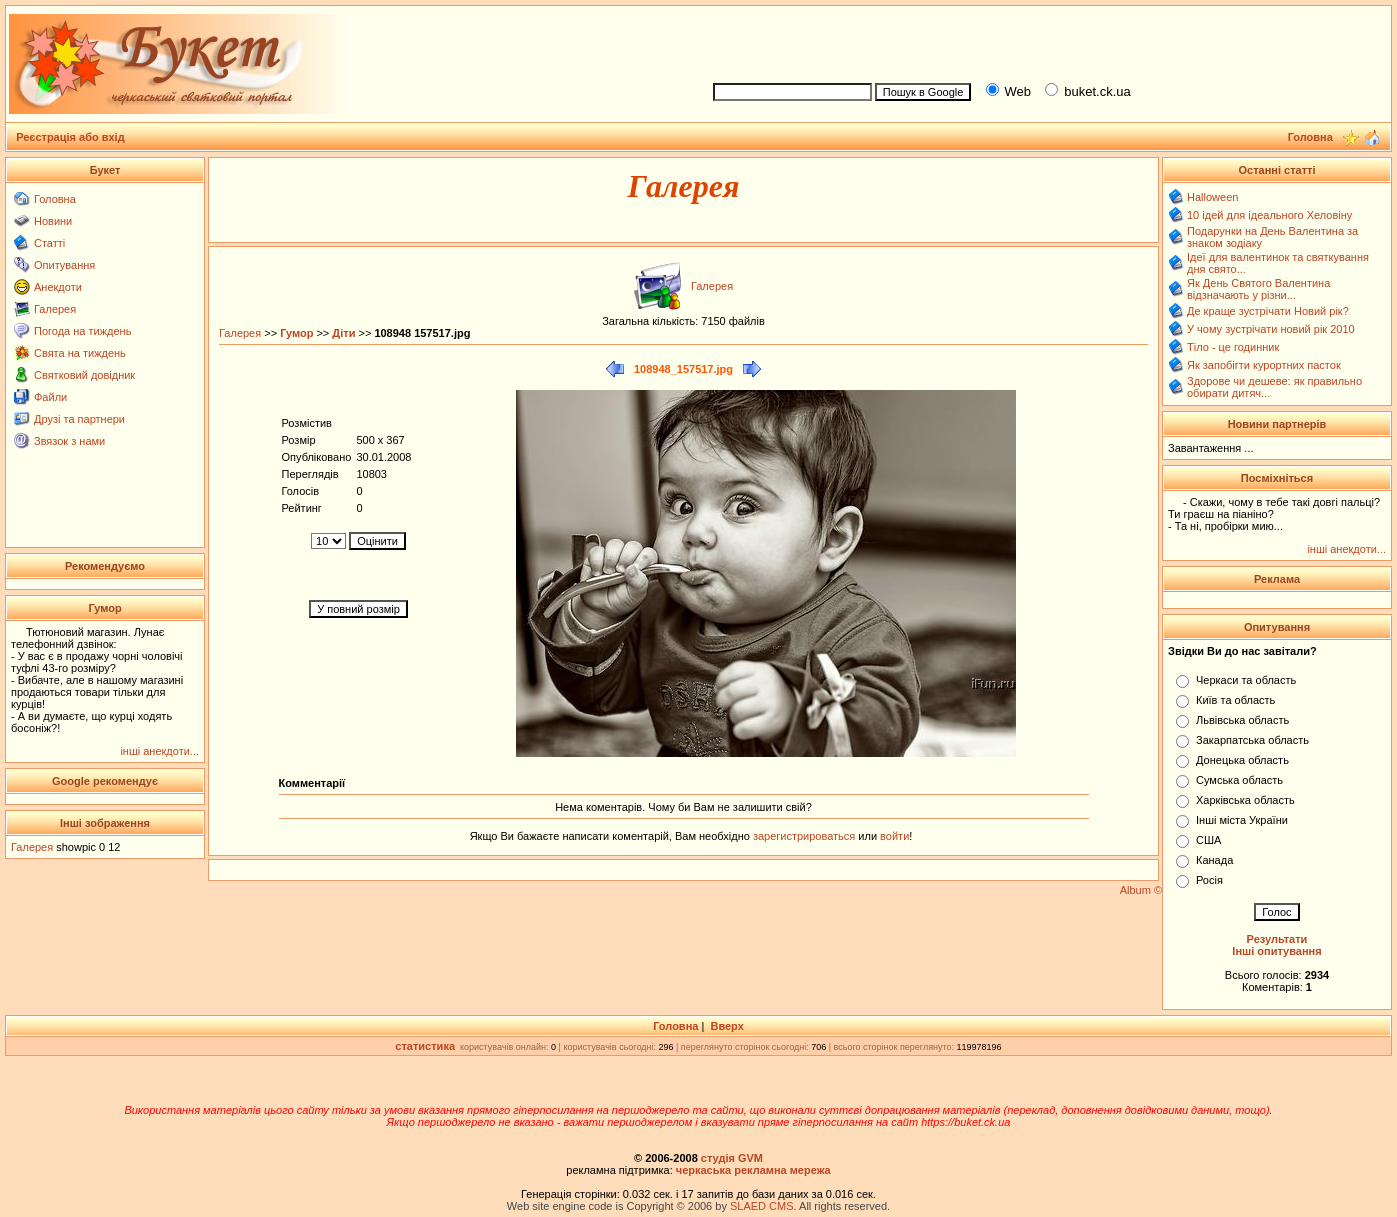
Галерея (55, 309)
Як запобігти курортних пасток (1264, 365)
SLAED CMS (762, 1206)
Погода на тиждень (82, 331)
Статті (49, 243)
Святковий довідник (84, 375)
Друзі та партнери (79, 419)
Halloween (1212, 197)
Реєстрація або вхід (70, 137)
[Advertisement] (1043, 41)
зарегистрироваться (805, 836)
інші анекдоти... (159, 751)
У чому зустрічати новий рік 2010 (1271, 329)
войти (893, 836)
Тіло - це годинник (1233, 347)
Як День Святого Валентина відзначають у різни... (1258, 289)
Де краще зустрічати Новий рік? (1268, 311)
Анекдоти (58, 287)
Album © (1141, 890)
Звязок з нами (69, 441)
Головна (55, 199)
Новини (53, 221)
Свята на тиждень (80, 353)
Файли (50, 397)
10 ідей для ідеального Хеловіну (1269, 215)
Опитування (64, 265)
